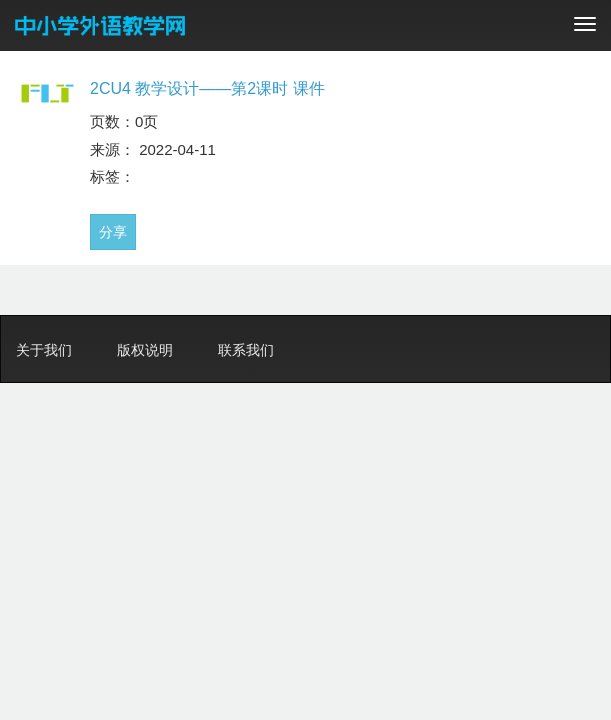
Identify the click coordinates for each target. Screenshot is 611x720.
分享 (113, 232)
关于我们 (44, 350)
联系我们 (246, 350)
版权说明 (145, 350)
